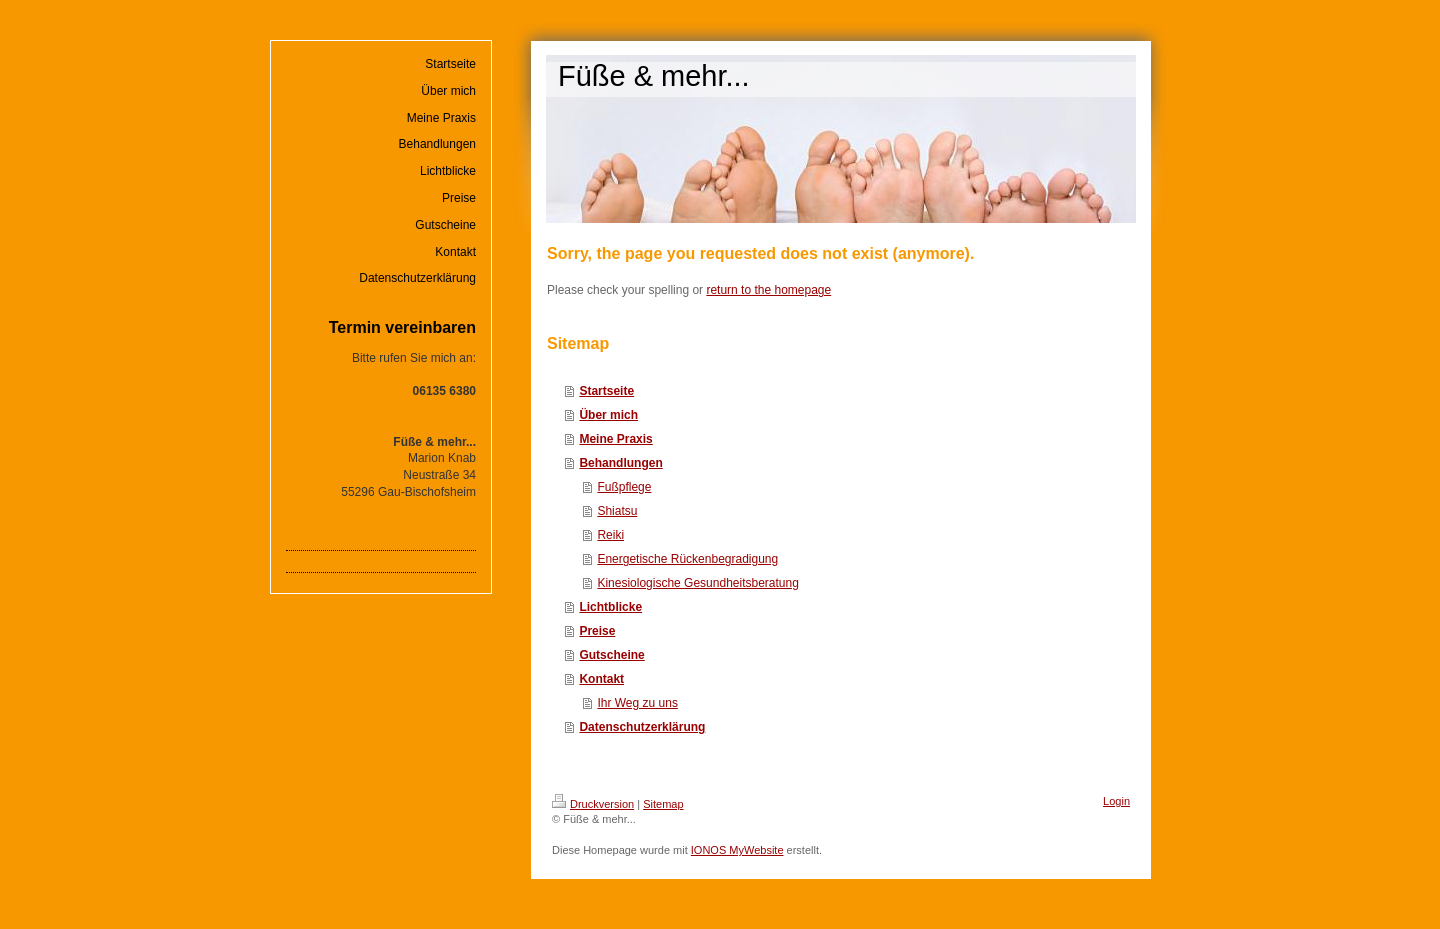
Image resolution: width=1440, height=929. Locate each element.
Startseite (606, 391)
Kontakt (601, 679)
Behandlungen (620, 463)
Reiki (610, 535)
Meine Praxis (615, 439)
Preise (597, 631)
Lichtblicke (610, 607)
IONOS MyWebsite (737, 850)
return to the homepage (768, 290)
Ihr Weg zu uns (637, 703)
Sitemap (663, 804)
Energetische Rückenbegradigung (687, 559)
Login (1116, 801)
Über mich (608, 415)
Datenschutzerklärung (642, 727)
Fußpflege (624, 487)
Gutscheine (611, 655)
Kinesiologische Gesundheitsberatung (697, 583)
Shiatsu (617, 511)
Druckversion (593, 804)
